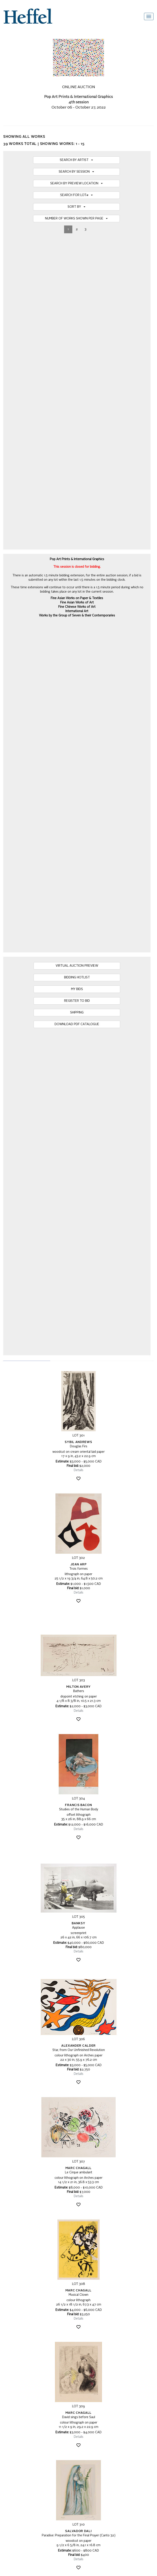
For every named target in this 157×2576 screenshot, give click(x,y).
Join (148, 2306)
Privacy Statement (15, 2421)
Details (78, 508)
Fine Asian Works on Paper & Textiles (77, 287)
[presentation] (36, 2323)
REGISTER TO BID (77, 361)
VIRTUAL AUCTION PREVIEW (77, 325)
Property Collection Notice (20, 2408)
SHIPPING (77, 372)
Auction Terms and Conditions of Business (31, 2386)
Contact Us (10, 2417)
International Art (76, 300)
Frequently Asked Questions (22, 2382)
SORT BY (76, 206)
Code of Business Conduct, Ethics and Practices (35, 2425)
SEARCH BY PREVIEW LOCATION (76, 183)
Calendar (9, 2391)
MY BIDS (77, 349)
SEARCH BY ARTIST (76, 160)
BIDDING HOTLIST (77, 337)
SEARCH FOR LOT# (76, 195)
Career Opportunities (17, 2430)
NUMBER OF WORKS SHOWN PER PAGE (76, 218)
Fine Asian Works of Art (77, 291)
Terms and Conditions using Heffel (26, 2412)
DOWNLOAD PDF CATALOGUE (77, 384)
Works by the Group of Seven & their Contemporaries (77, 304)
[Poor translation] (16, 2475)
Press (7, 2404)
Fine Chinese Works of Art (76, 296)
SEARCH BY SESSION (76, 171)
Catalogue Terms (14, 2395)
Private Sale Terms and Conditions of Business (34, 2399)
